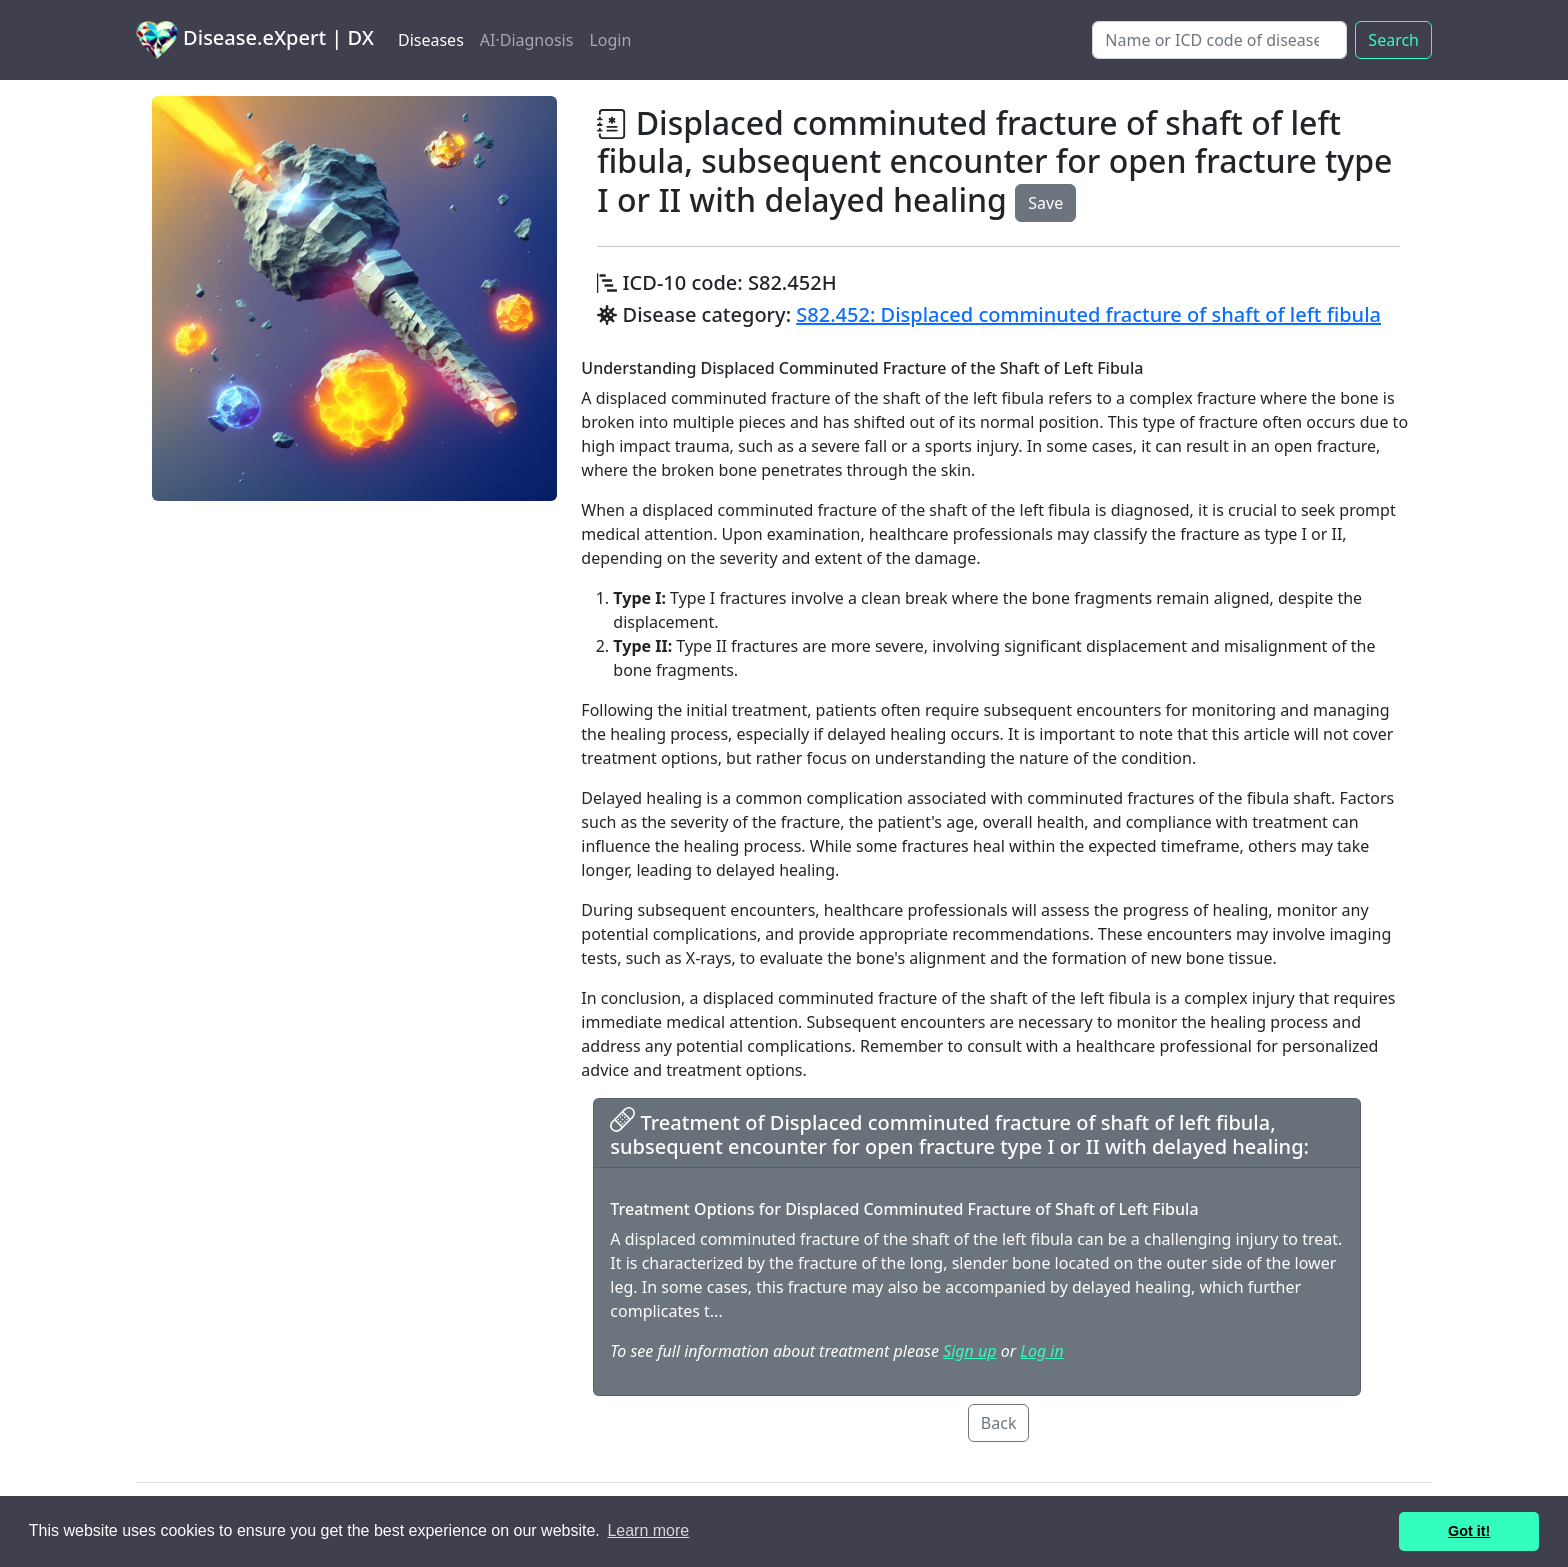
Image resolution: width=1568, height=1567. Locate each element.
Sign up (969, 1351)
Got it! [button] (1469, 1531)
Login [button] (610, 40)
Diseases (431, 40)
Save (1045, 203)
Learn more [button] (648, 1530)
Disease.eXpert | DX (255, 40)
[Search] (1219, 40)
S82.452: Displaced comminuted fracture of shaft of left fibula (1088, 314)
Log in (1041, 1351)
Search (1393, 40)
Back (999, 1423)
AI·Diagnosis (527, 40)
